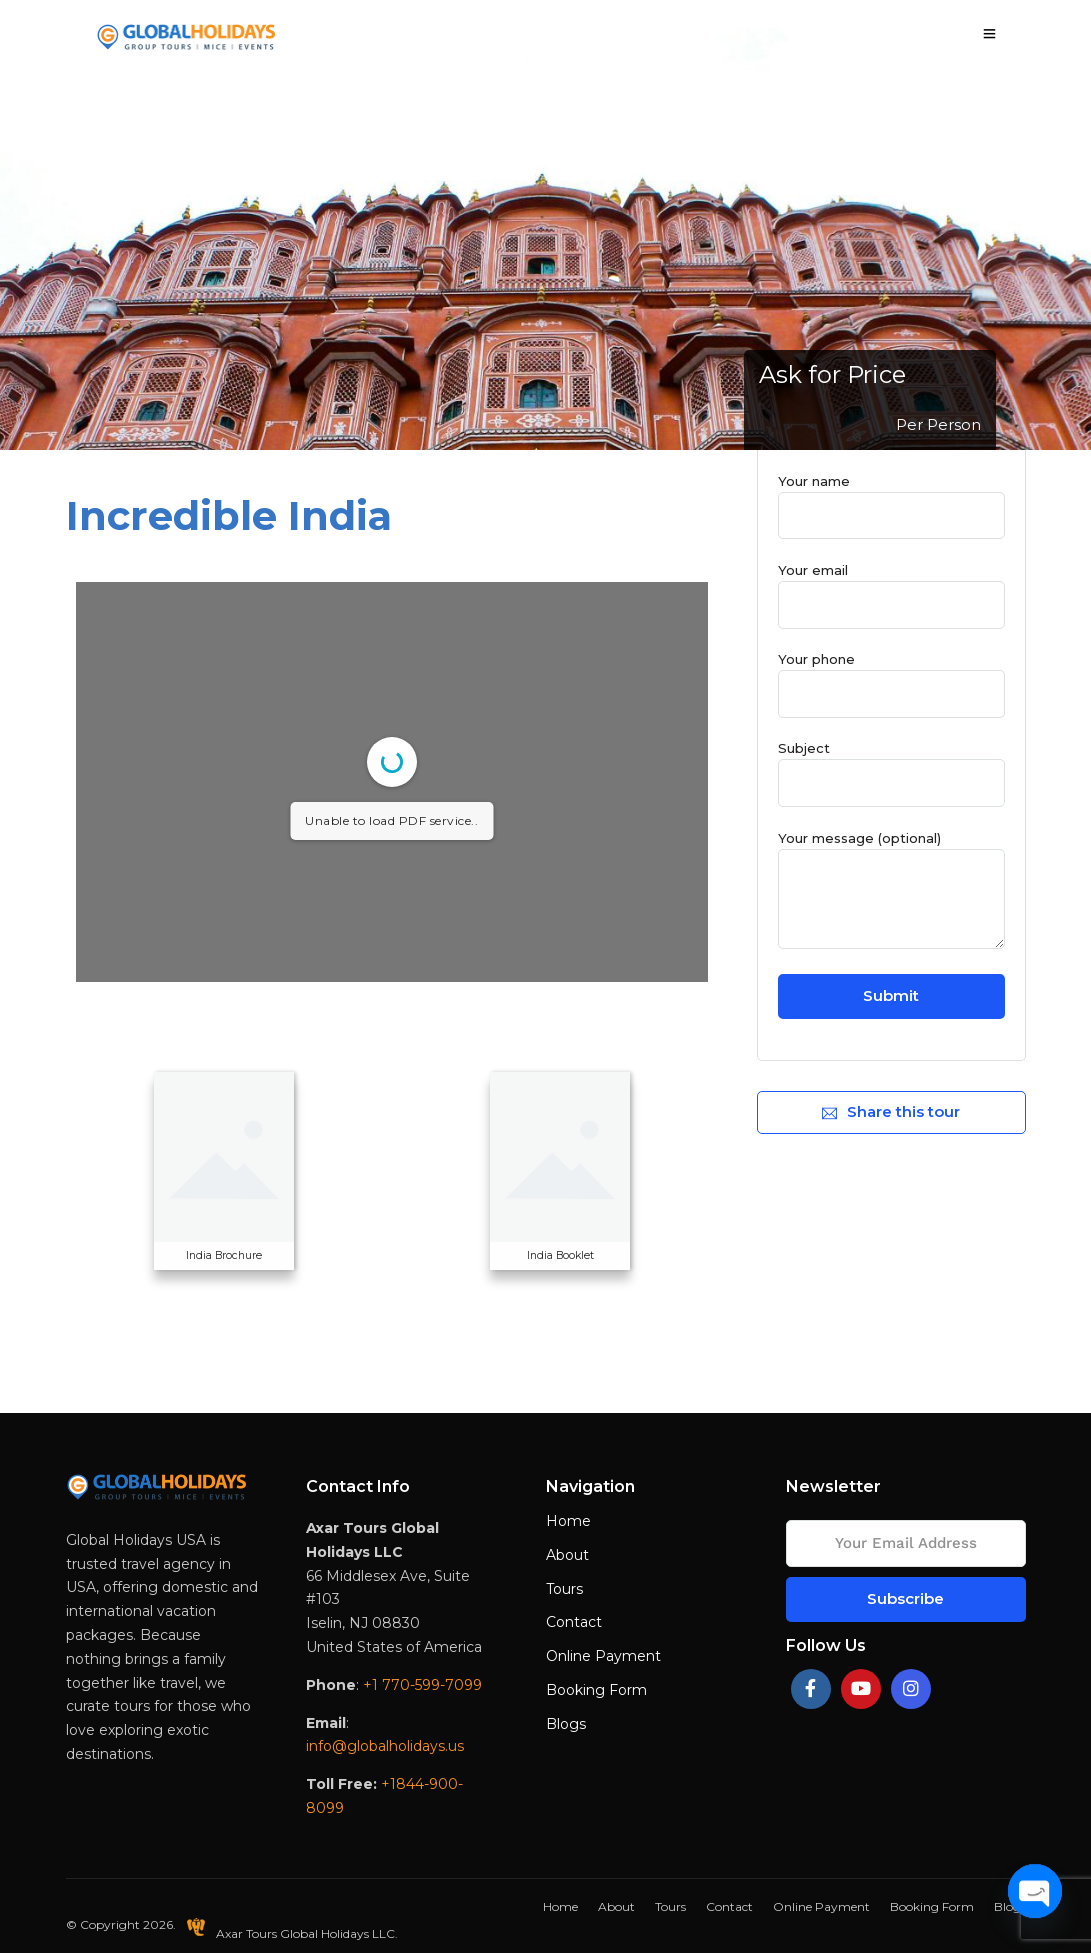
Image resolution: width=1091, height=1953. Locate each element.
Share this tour (891, 1111)
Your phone (891, 676)
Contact (574, 1622)
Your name (891, 498)
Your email (891, 587)
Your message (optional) (891, 891)
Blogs (566, 1724)
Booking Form (596, 1690)
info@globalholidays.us (385, 1746)
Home (568, 1521)
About (567, 1555)
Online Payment (603, 1656)
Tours (564, 1589)
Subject (891, 765)
